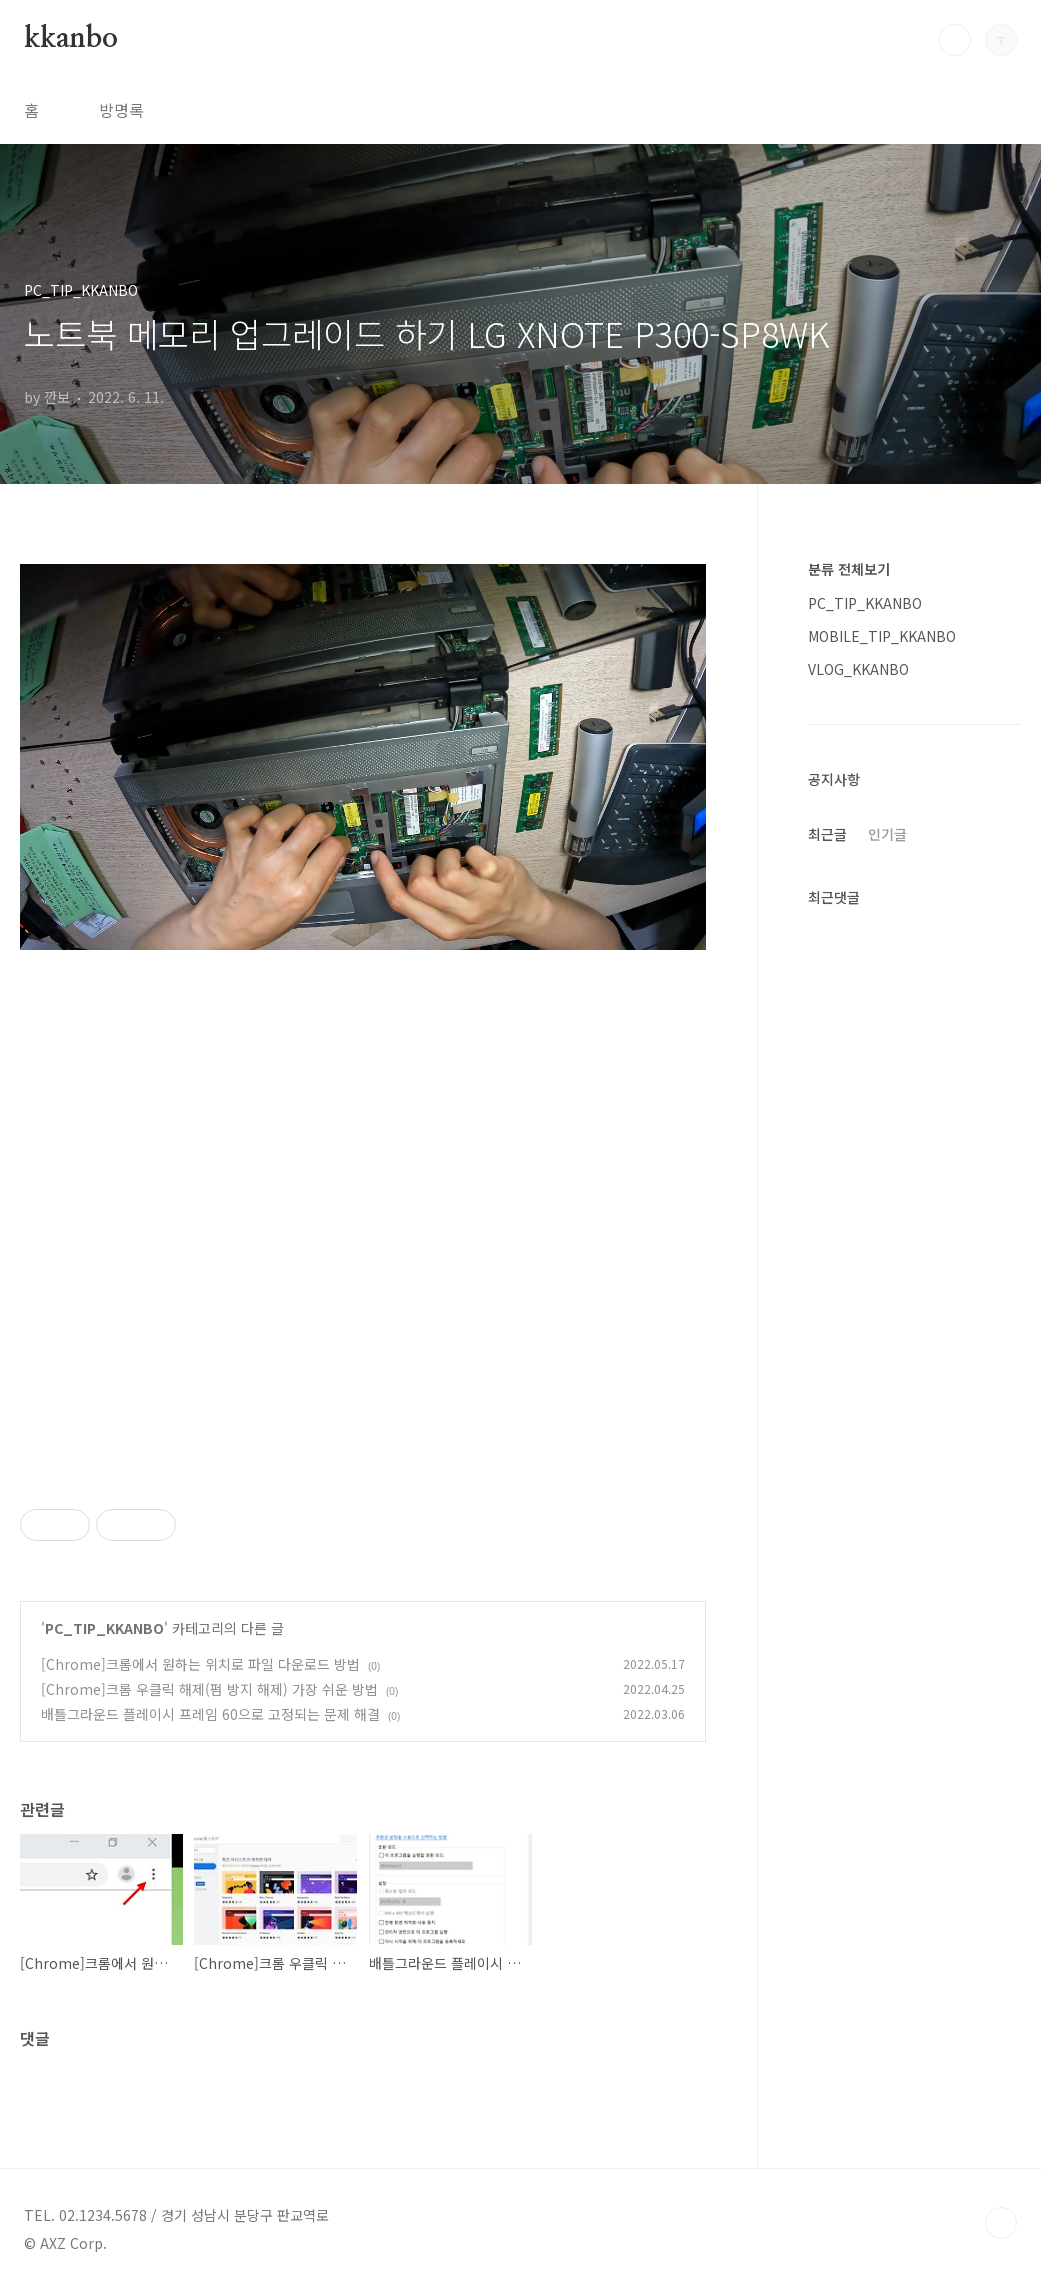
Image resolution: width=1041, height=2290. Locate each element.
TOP (1001, 2223)
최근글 (827, 834)
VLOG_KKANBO (858, 669)
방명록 (121, 110)
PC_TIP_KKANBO (104, 1628)
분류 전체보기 (849, 569)
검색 (955, 40)
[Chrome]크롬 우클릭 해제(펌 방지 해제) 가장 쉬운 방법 (209, 1689)
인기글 (887, 834)
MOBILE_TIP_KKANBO (882, 636)
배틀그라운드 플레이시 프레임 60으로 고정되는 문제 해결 (210, 1714)
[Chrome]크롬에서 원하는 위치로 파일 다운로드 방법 (200, 1664)
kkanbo (71, 39)
